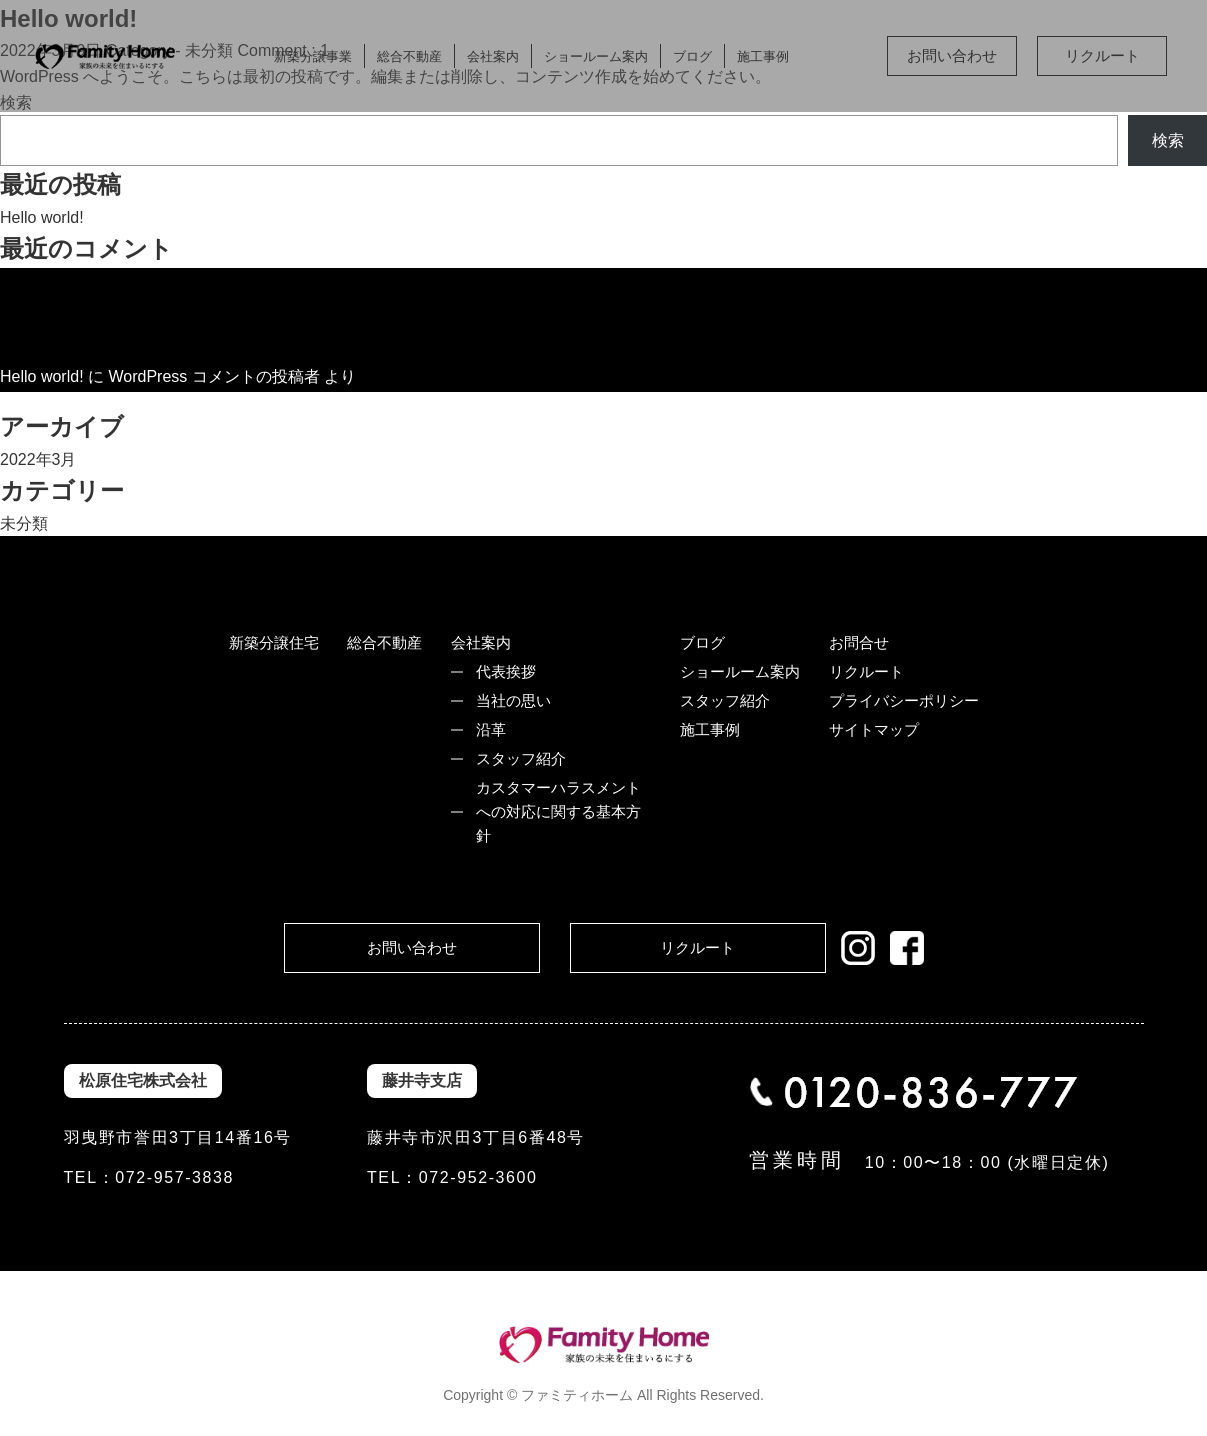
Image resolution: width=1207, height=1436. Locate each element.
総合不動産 (409, 56)
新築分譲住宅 (274, 642)
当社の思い (513, 700)
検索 (1168, 140)
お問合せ (859, 642)
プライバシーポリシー (904, 700)
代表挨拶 (506, 671)
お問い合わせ (952, 55)
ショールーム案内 (596, 56)
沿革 (491, 729)
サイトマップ (874, 729)
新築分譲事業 (313, 56)
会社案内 (493, 56)
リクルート (1102, 55)
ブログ (692, 56)
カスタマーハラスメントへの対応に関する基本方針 (558, 811)
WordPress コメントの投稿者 (213, 376)
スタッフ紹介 (521, 758)
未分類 (24, 523)
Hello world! (42, 217)
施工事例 (763, 56)
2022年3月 (38, 459)
